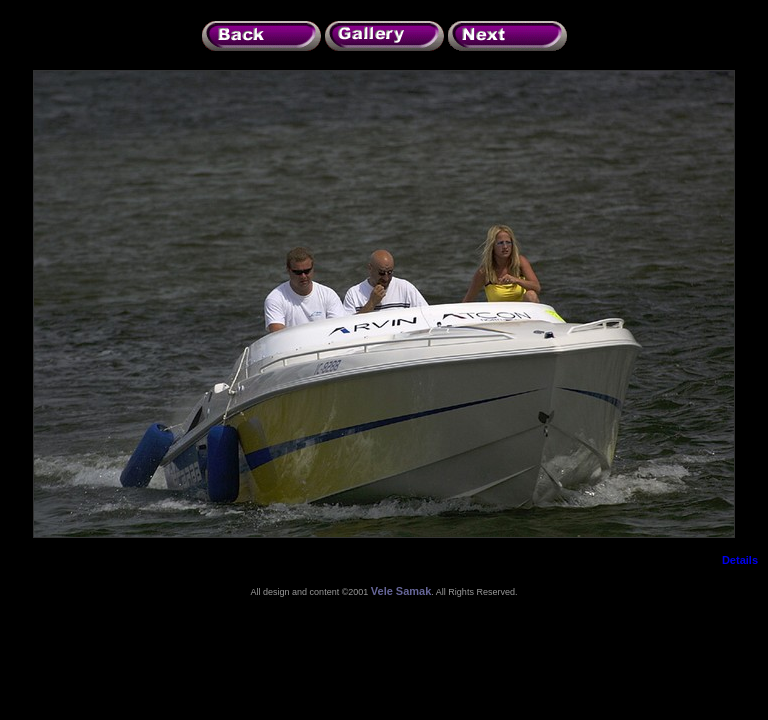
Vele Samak (401, 591)
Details (740, 560)
